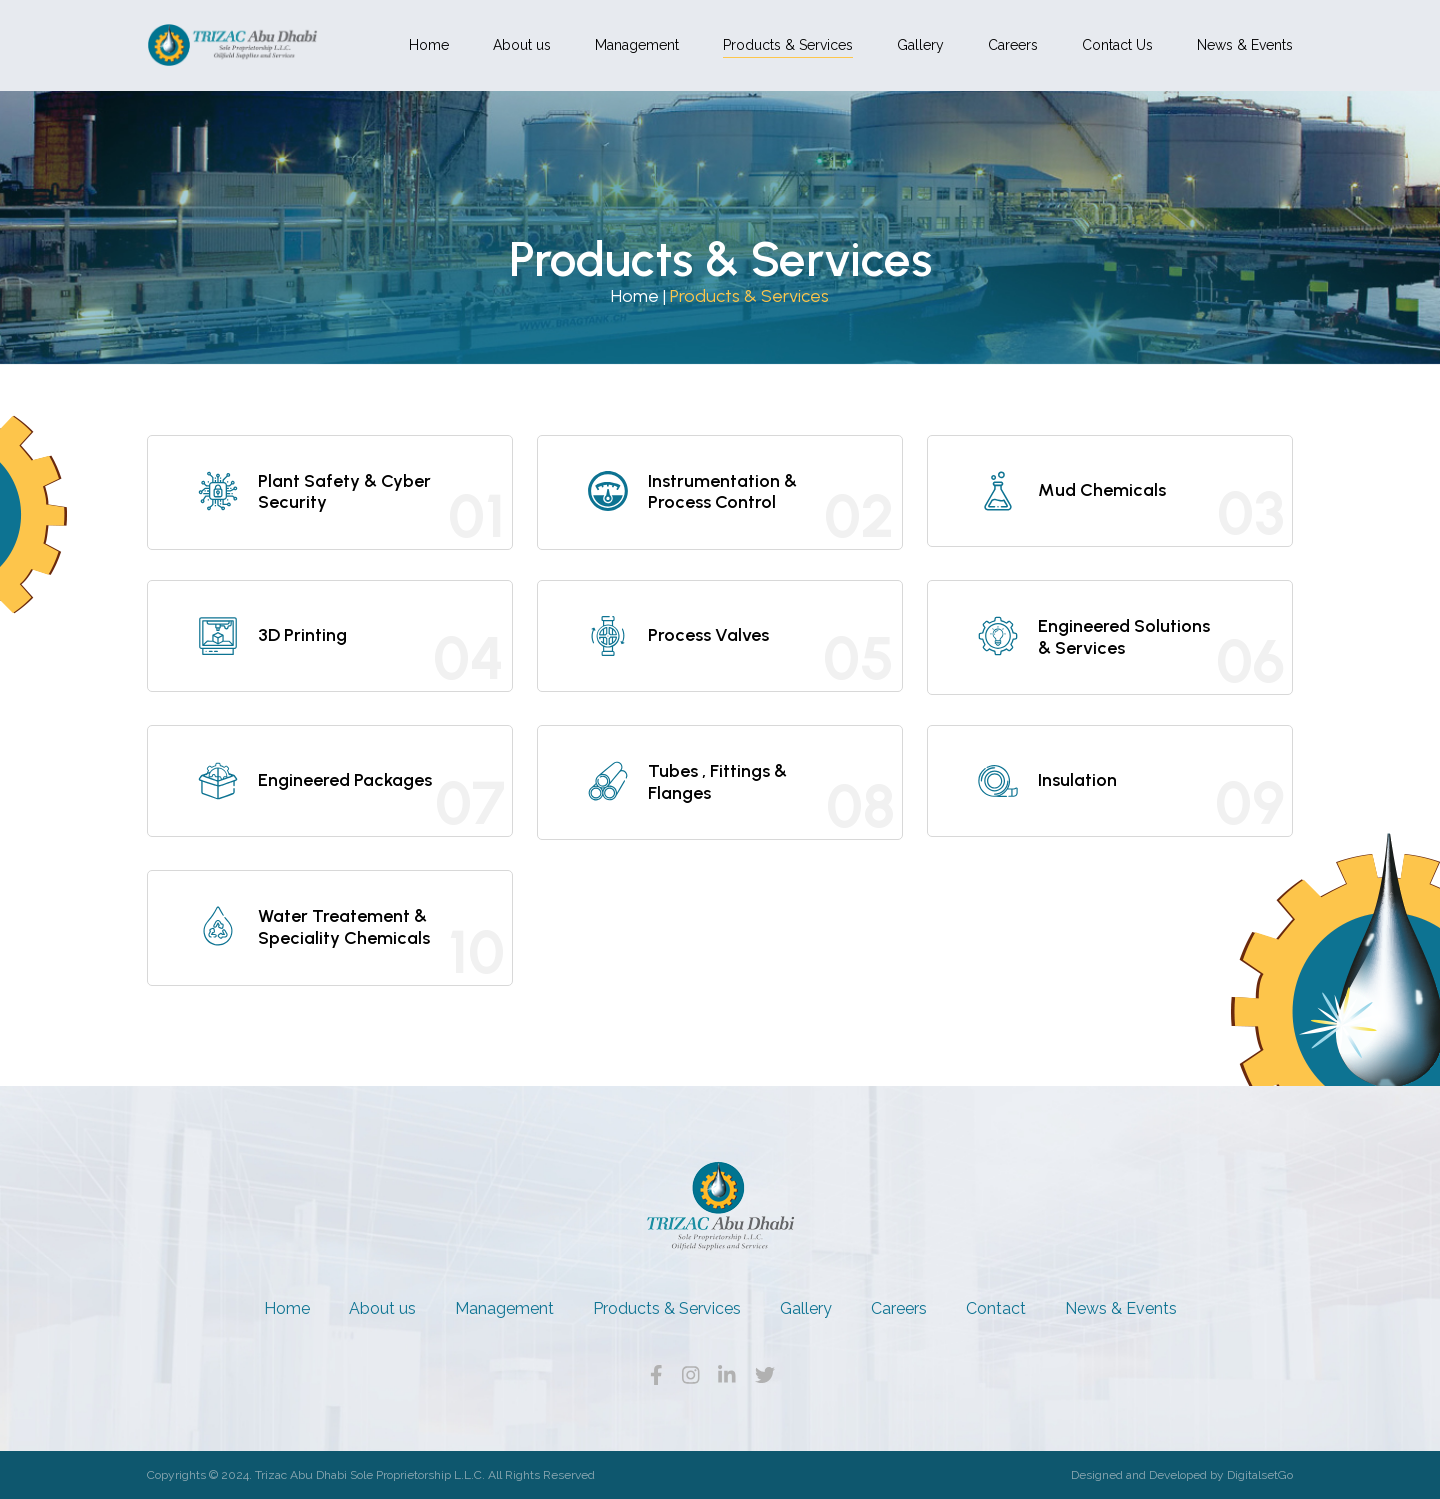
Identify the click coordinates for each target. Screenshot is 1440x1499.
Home (429, 45)
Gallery (920, 45)
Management (637, 45)
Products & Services (788, 45)
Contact (996, 1308)
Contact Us (1117, 45)
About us (522, 45)
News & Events (1245, 45)
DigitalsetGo (1260, 1475)
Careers (1013, 45)
